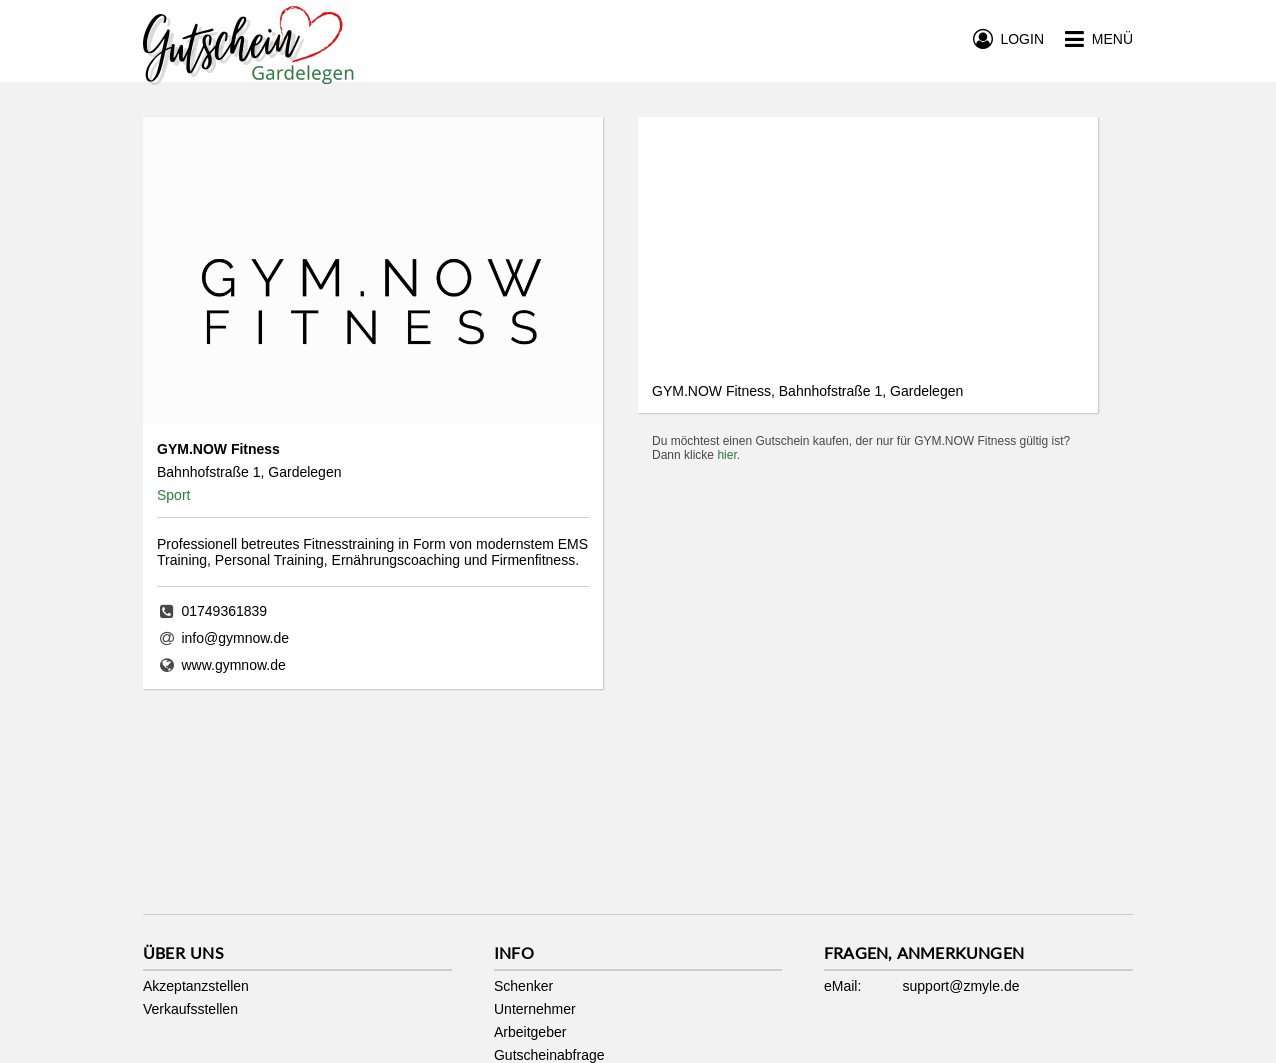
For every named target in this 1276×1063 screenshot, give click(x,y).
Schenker (523, 986)
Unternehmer (535, 1009)
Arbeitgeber (530, 1032)
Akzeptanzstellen (196, 986)
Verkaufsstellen (190, 1009)
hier (726, 455)
